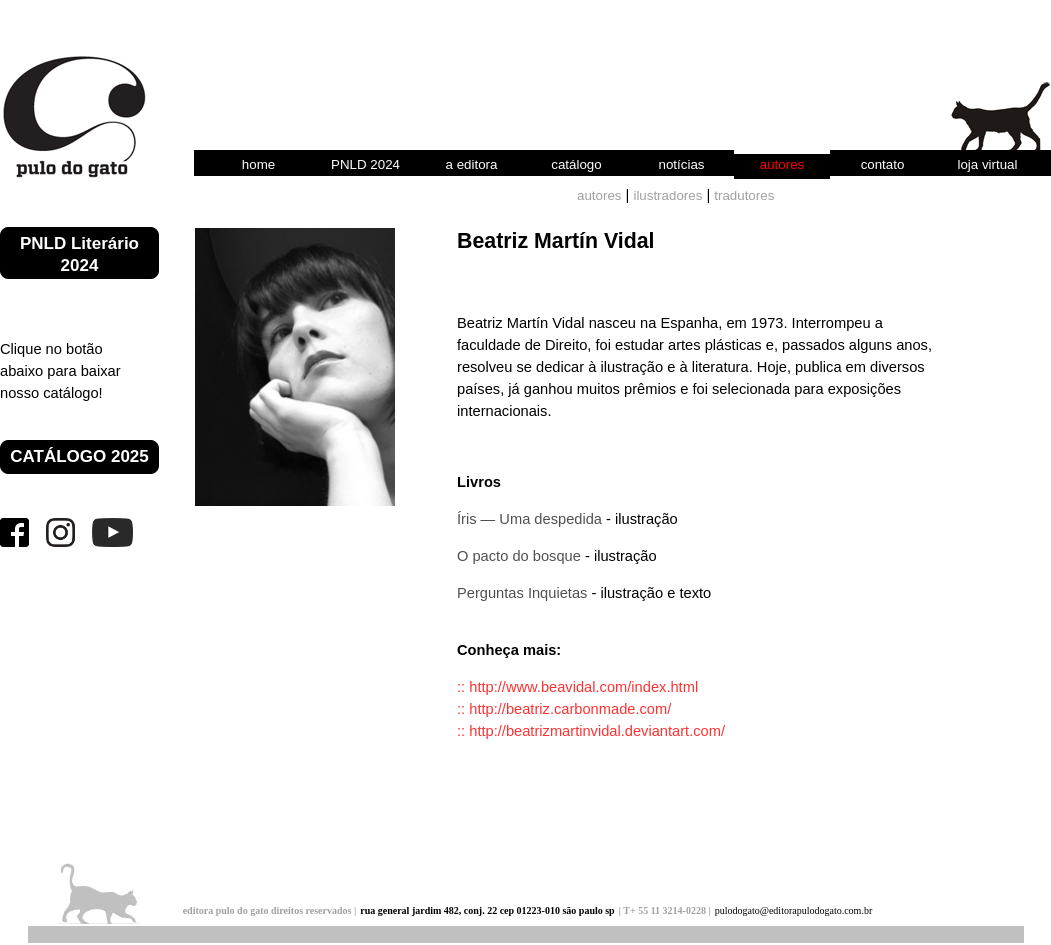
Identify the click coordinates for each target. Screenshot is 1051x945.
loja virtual (987, 164)
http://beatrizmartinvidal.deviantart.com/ (597, 731)
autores (782, 164)
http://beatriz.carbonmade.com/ (570, 709)
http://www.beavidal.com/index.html (583, 687)
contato (883, 164)
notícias (682, 164)
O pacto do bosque (519, 556)
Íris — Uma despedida (529, 519)
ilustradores (667, 195)
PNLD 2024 (365, 164)
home (258, 164)
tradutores (744, 195)
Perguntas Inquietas (522, 593)
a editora (472, 164)
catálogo (576, 164)
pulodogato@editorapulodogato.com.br (794, 910)
